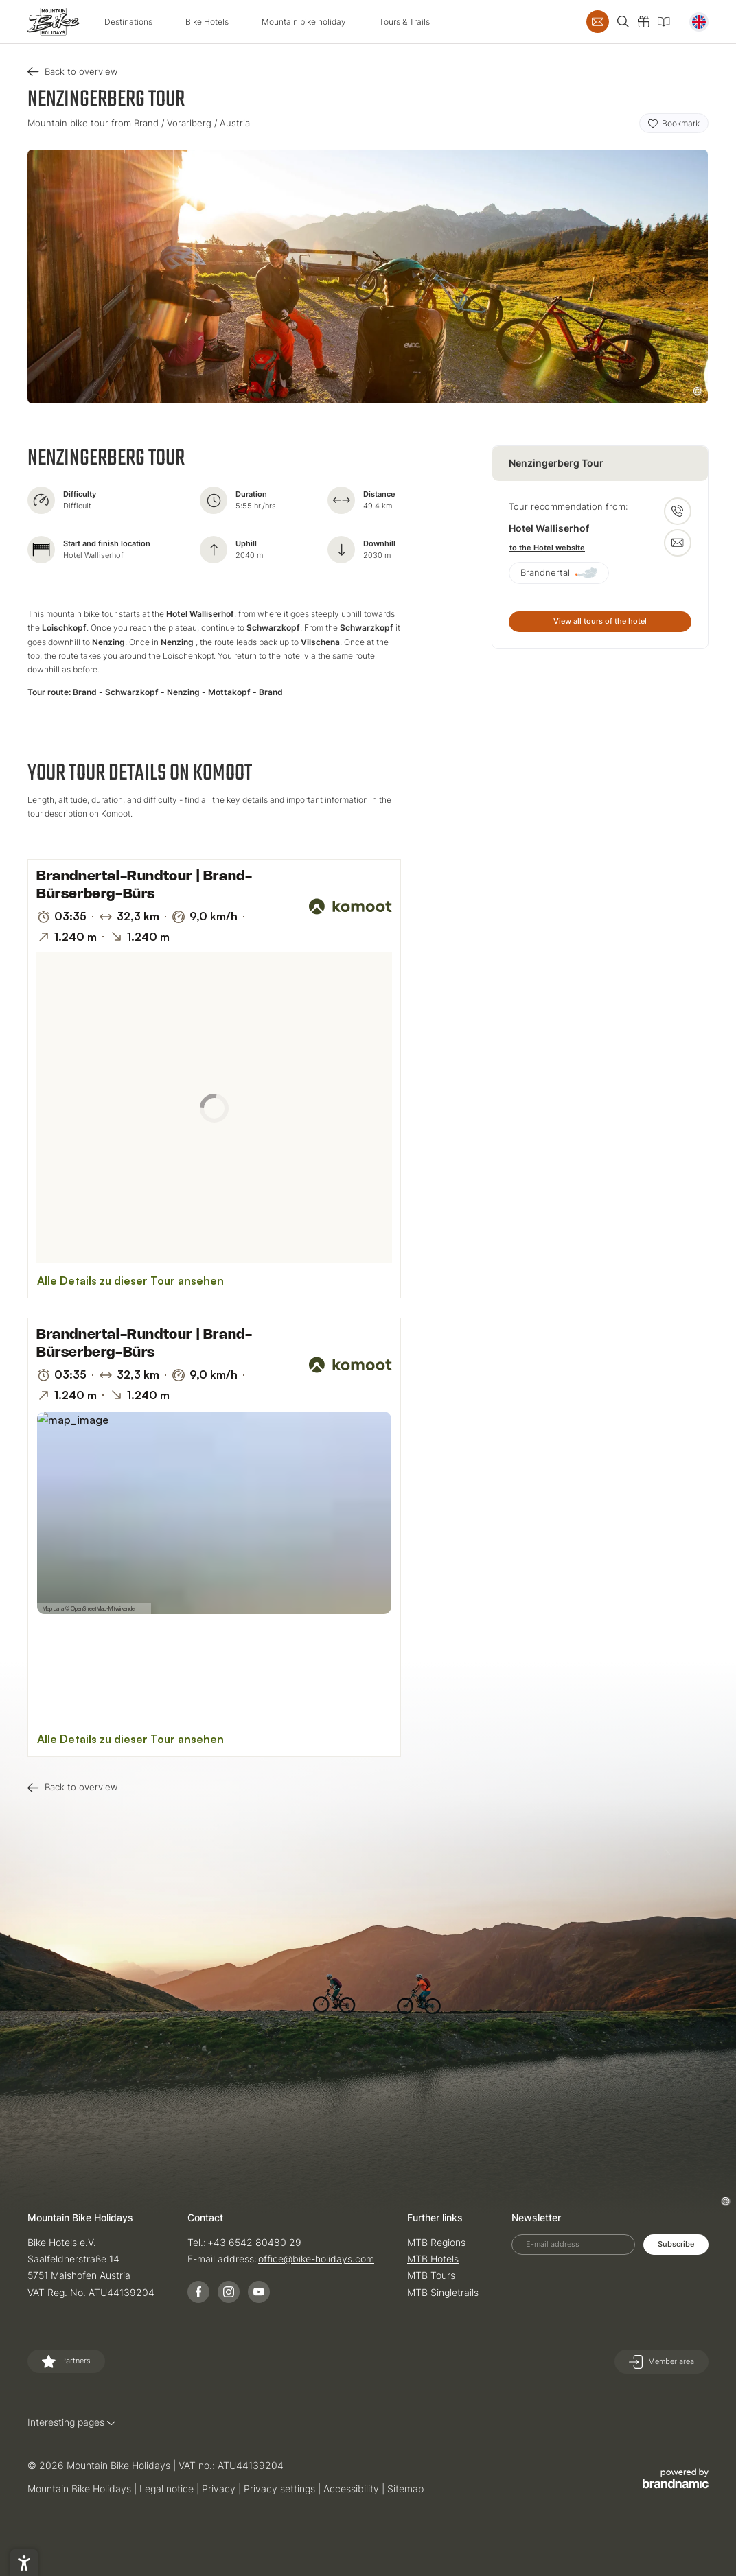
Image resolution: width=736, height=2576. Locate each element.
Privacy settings (281, 2488)
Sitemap (405, 2488)
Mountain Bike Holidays (80, 2488)
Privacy (220, 2488)
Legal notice (167, 2488)
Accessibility (352, 2488)
